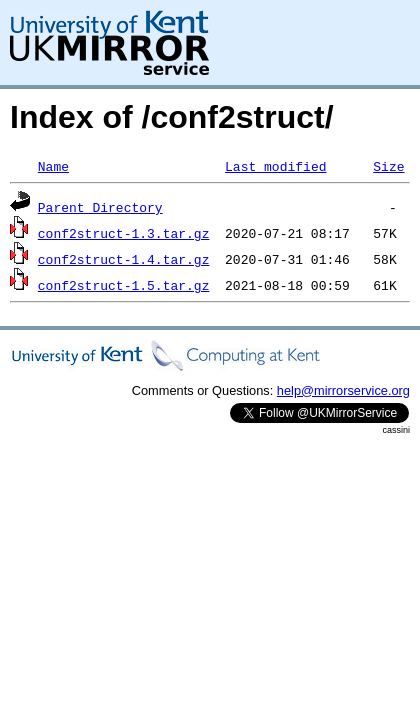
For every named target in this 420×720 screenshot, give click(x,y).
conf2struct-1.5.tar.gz (124, 285)
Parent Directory (100, 207)
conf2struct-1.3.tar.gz (124, 233)
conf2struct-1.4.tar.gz (124, 259)
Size (388, 166)
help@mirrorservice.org (343, 390)
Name (53, 166)
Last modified (275, 166)
